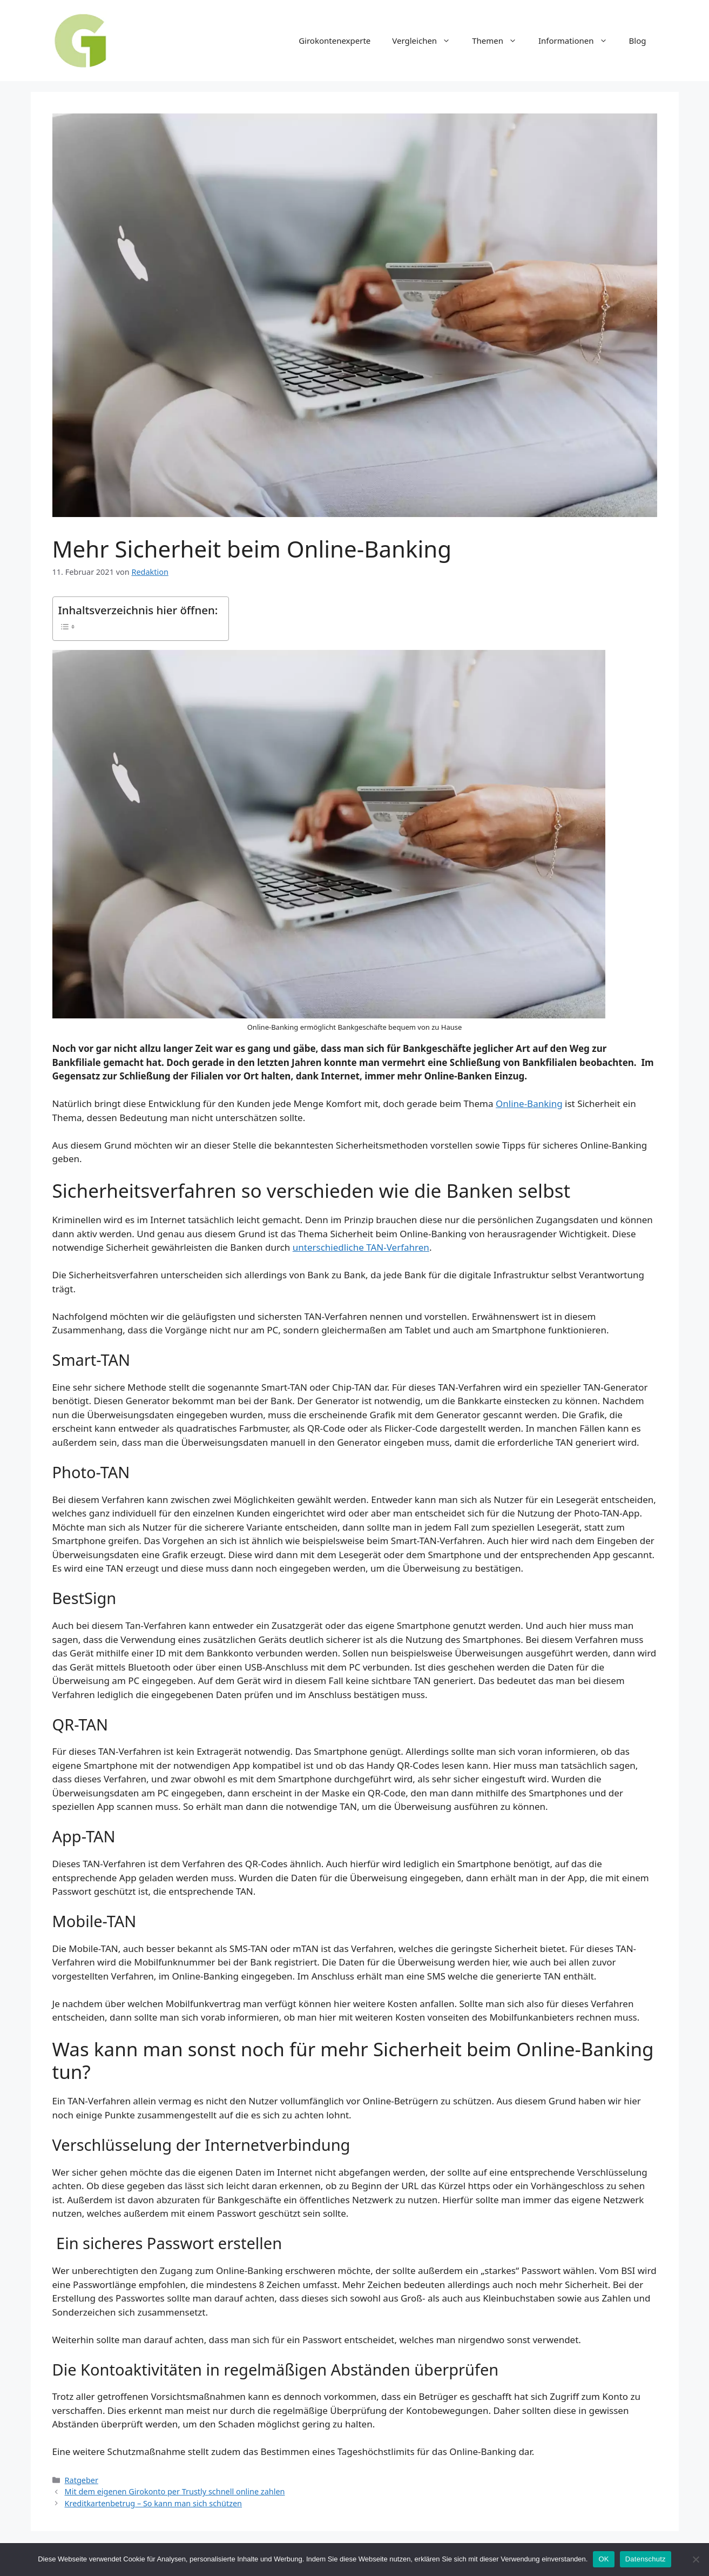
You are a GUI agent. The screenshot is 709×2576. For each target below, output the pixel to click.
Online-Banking (529, 1103)
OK (603, 2559)
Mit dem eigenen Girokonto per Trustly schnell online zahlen (175, 2491)
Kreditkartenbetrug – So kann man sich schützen (153, 2503)
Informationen (578, 40)
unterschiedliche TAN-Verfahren (361, 1247)
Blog (637, 40)
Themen (500, 40)
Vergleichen (426, 40)
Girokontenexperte (334, 40)
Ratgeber (81, 2480)
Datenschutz (645, 2559)
